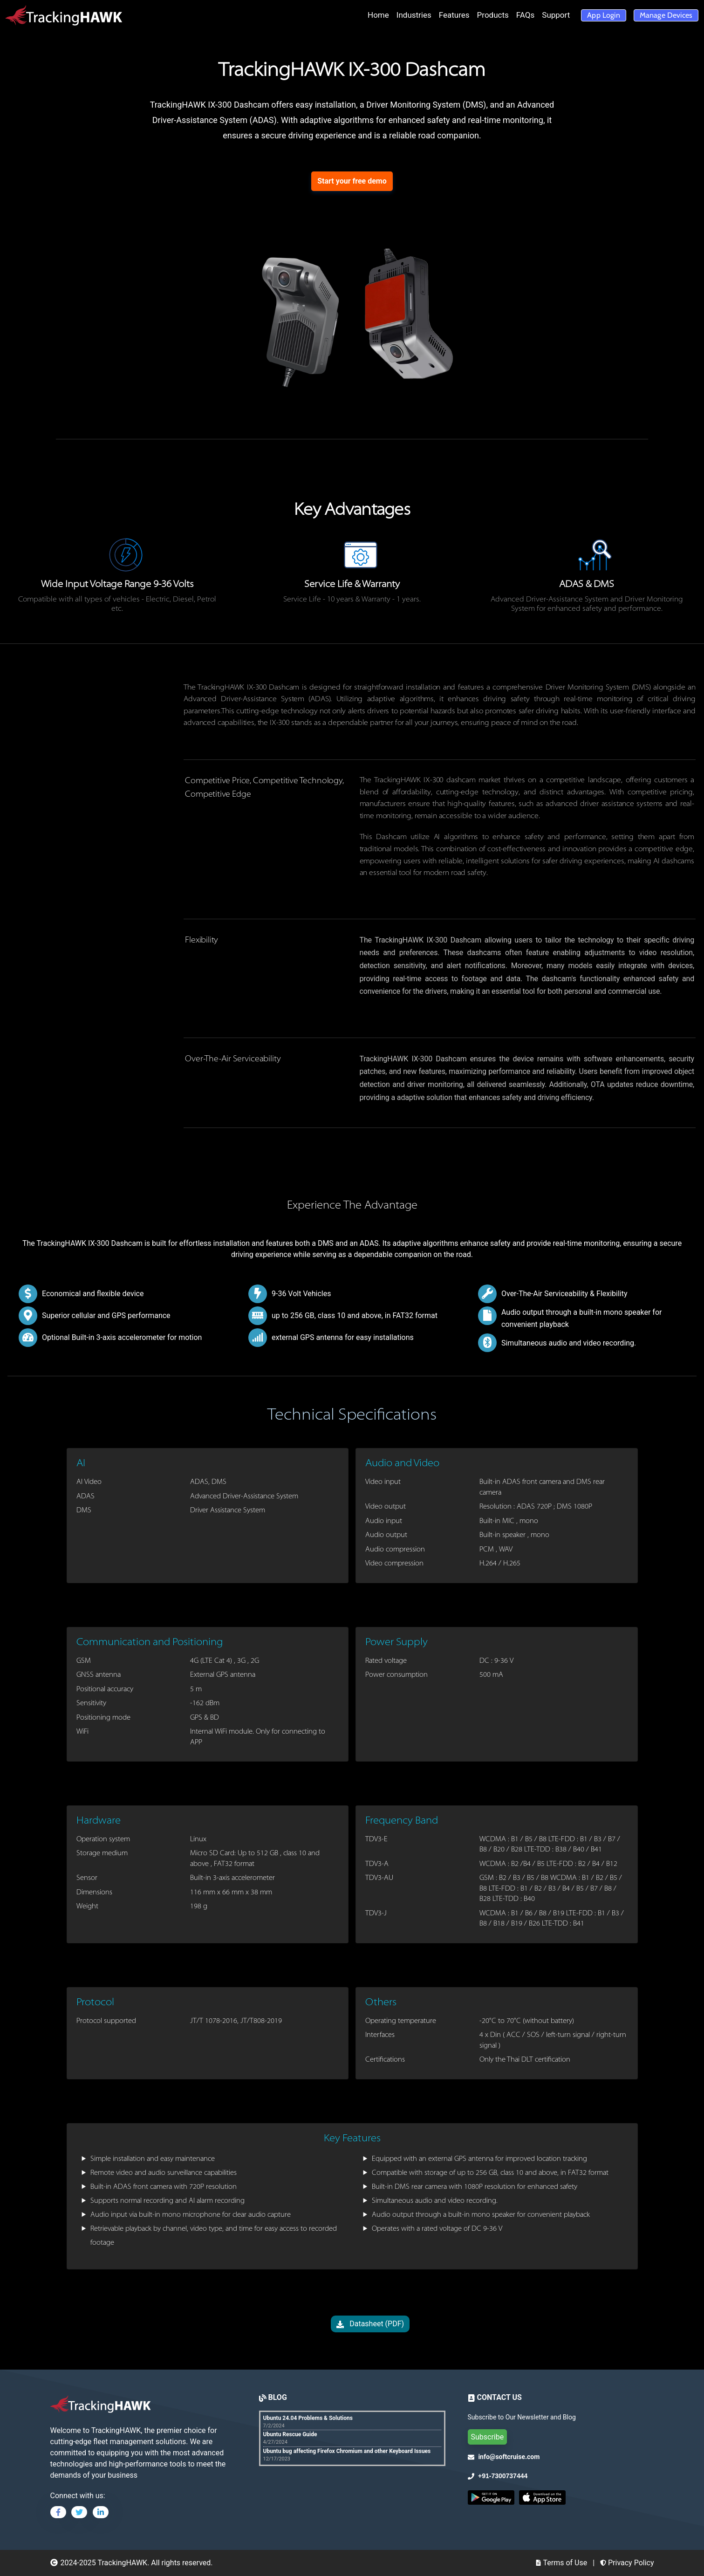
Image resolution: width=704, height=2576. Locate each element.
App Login (603, 15)
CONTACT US (499, 2397)
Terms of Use (561, 2562)
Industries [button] (413, 15)
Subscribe (487, 2437)
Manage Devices (666, 15)
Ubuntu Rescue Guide (290, 2434)
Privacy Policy (627, 2562)
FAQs (525, 15)
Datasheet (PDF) (370, 2323)
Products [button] (493, 15)
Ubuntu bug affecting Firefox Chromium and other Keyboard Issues (347, 2451)
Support (556, 15)
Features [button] (454, 15)
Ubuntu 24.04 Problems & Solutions (308, 2418)
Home (378, 15)
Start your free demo (351, 181)
